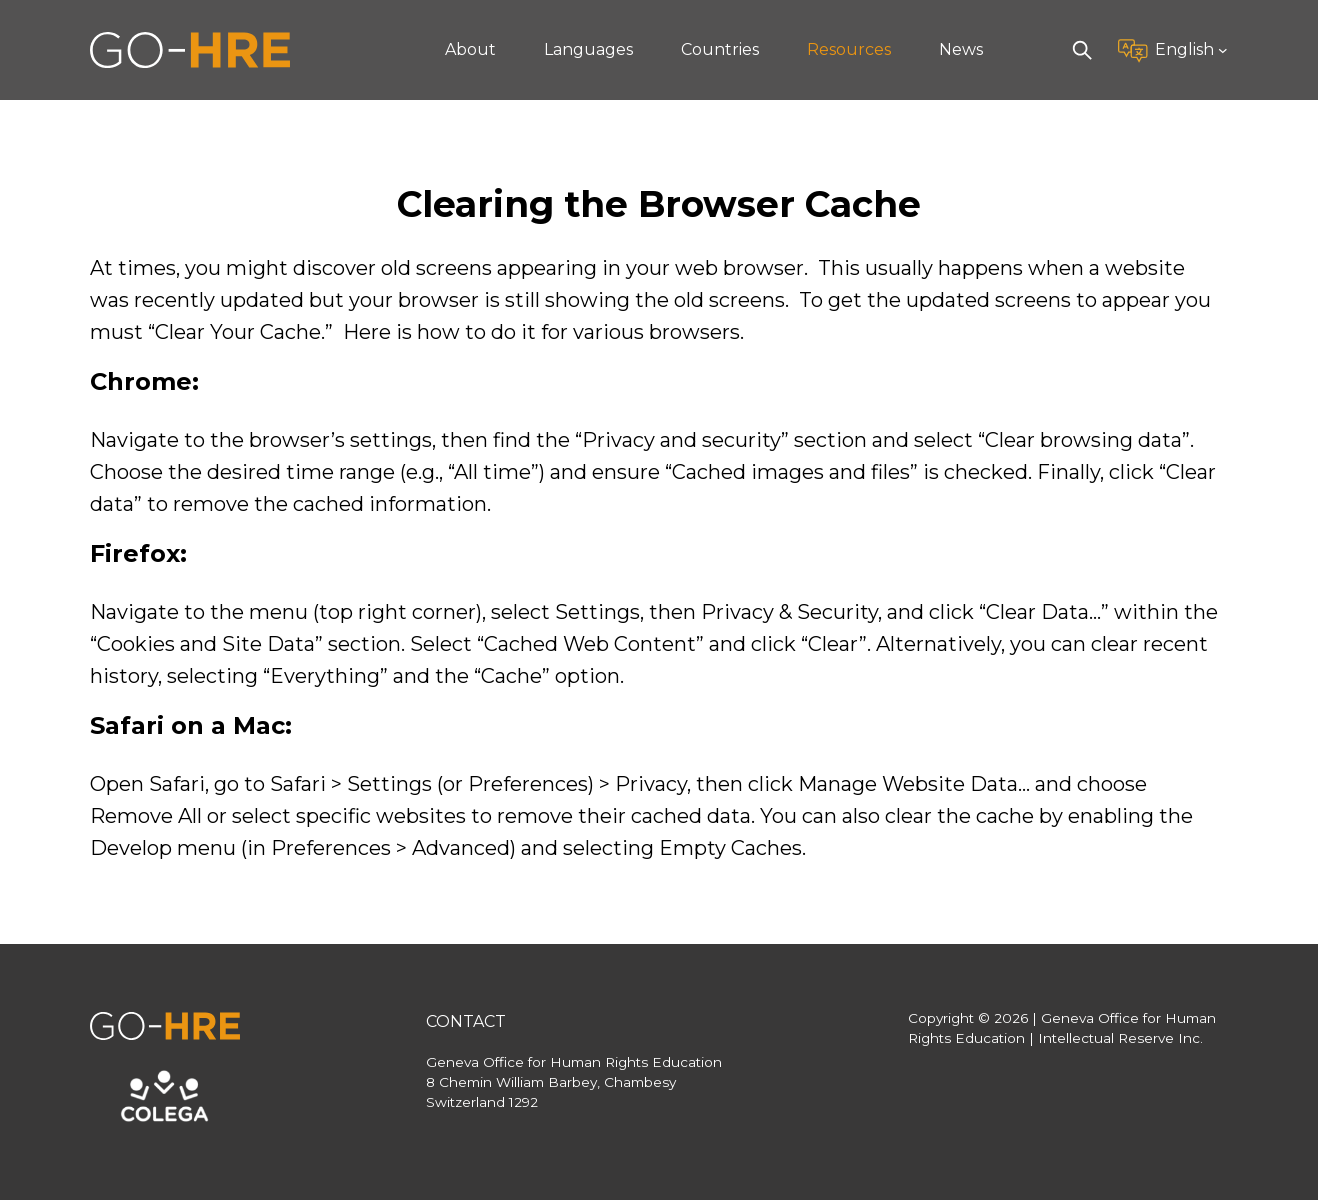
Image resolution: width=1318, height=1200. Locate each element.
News (961, 49)
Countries (720, 49)
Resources (849, 49)
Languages (588, 49)
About (470, 49)
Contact (466, 1021)
